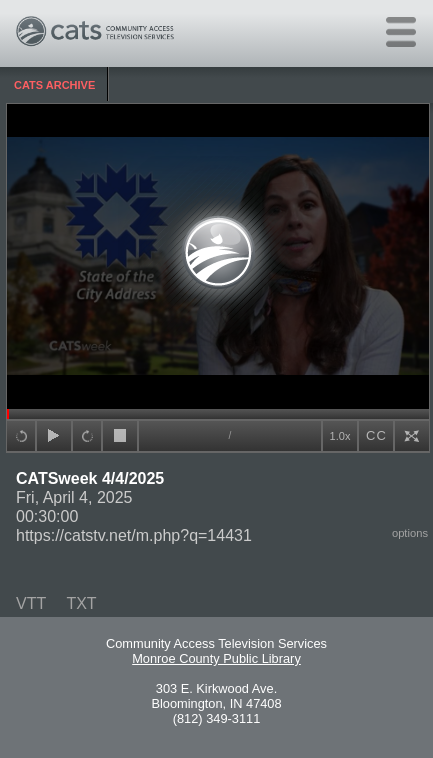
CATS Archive (54, 85)
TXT (81, 603)
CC (376, 435)
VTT (31, 603)
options (410, 533)
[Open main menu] (401, 32)
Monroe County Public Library (216, 658)
